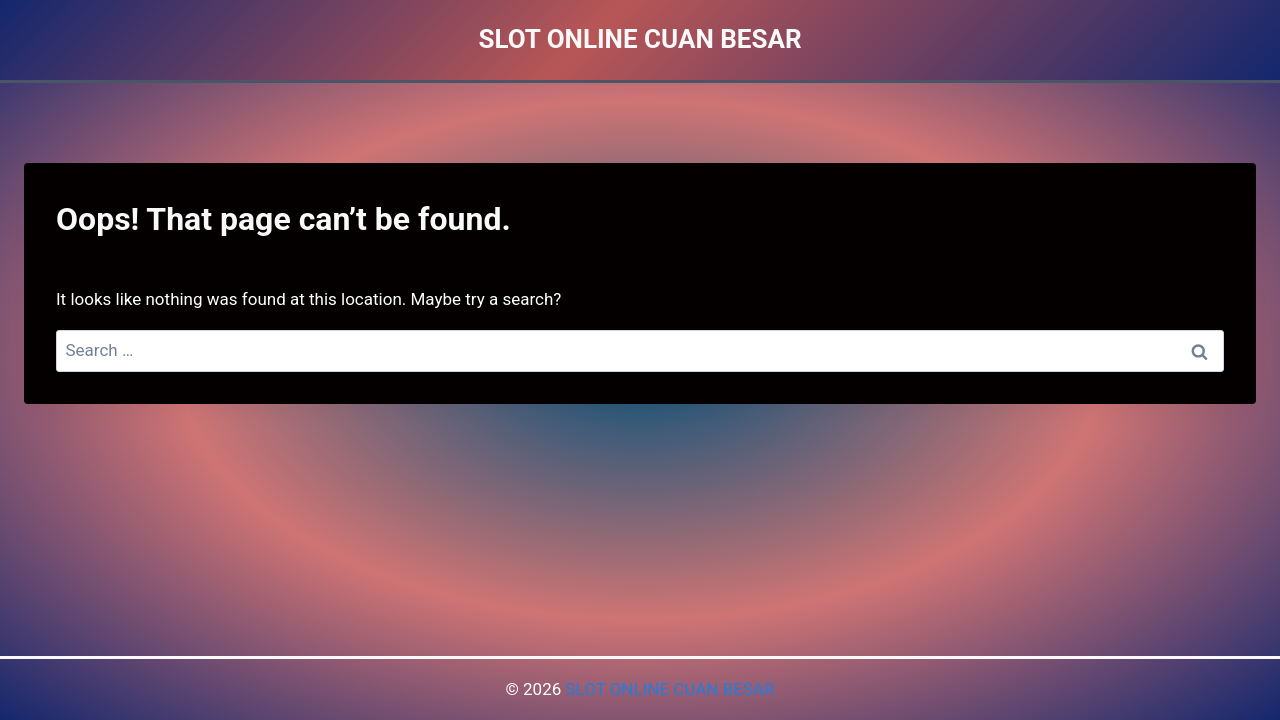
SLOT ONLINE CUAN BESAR (669, 689)
